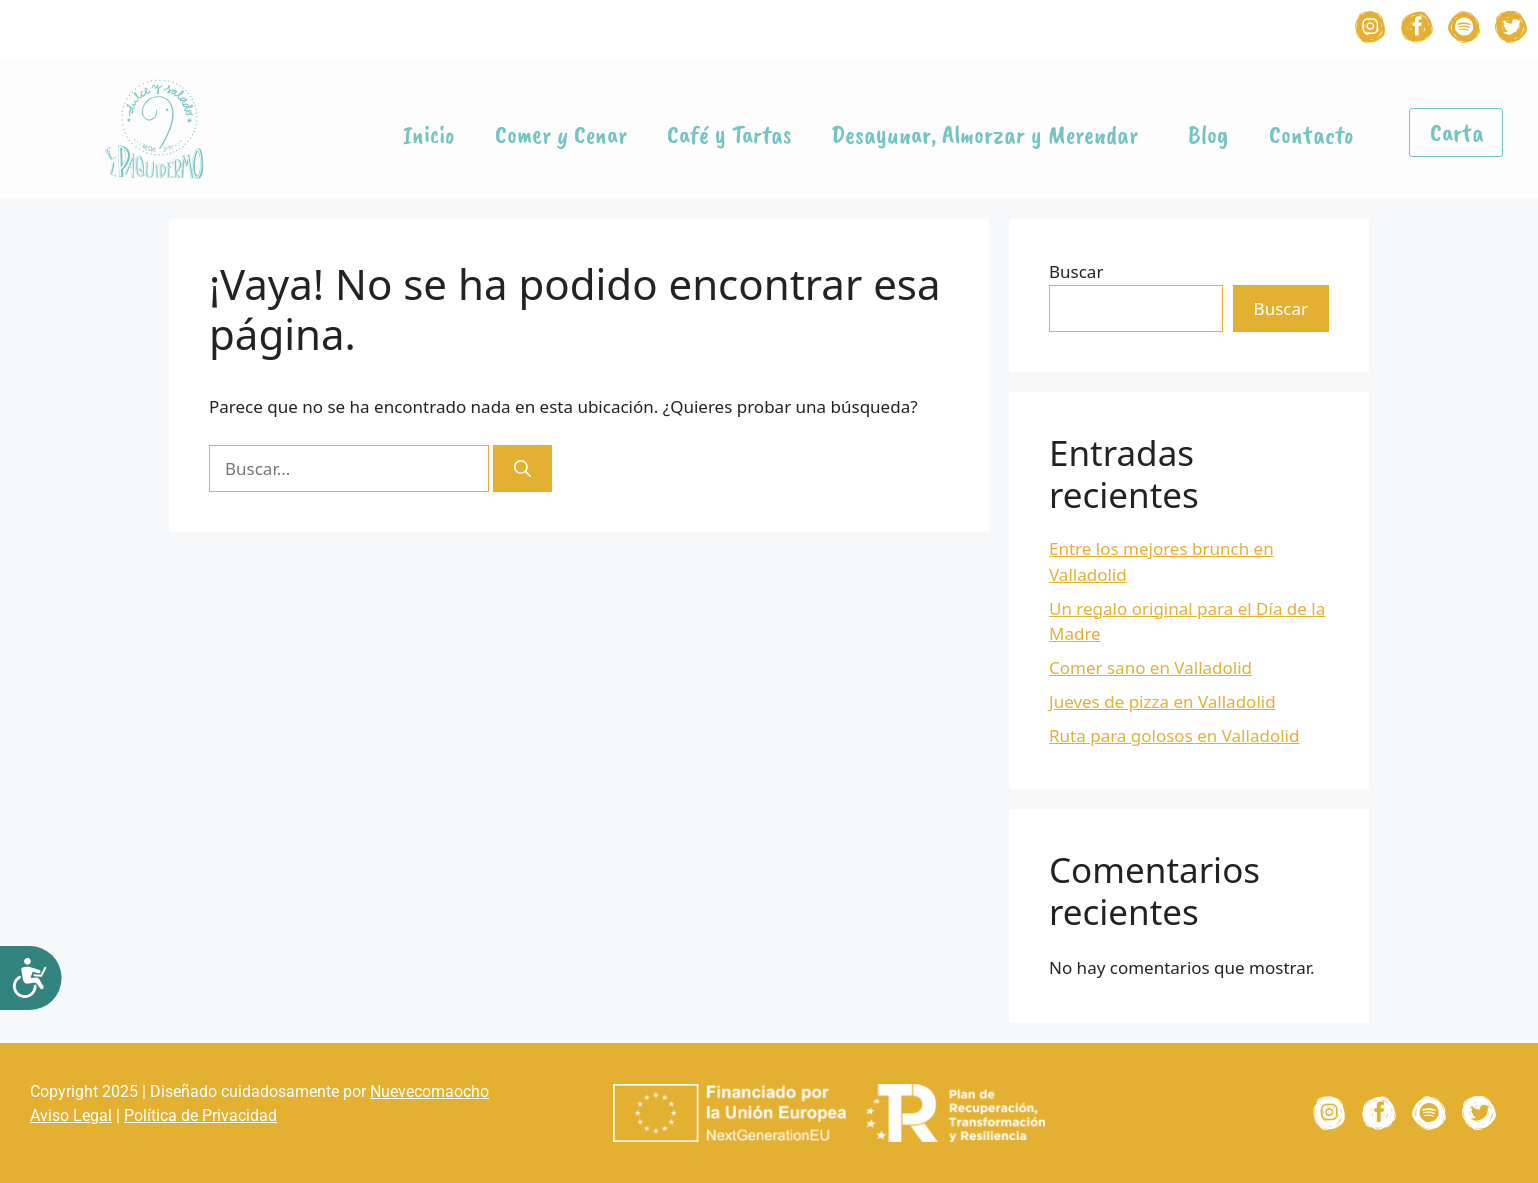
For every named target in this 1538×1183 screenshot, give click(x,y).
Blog (1208, 134)
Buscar (1076, 271)
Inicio (429, 134)
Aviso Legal (71, 1115)
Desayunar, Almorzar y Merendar (989, 134)
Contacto (1311, 134)
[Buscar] (522, 469)
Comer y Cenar (561, 134)
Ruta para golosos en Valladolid (1174, 735)
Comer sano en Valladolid (1150, 667)
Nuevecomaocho (429, 1091)
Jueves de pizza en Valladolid (1162, 701)
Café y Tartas (729, 134)
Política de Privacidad (200, 1115)
